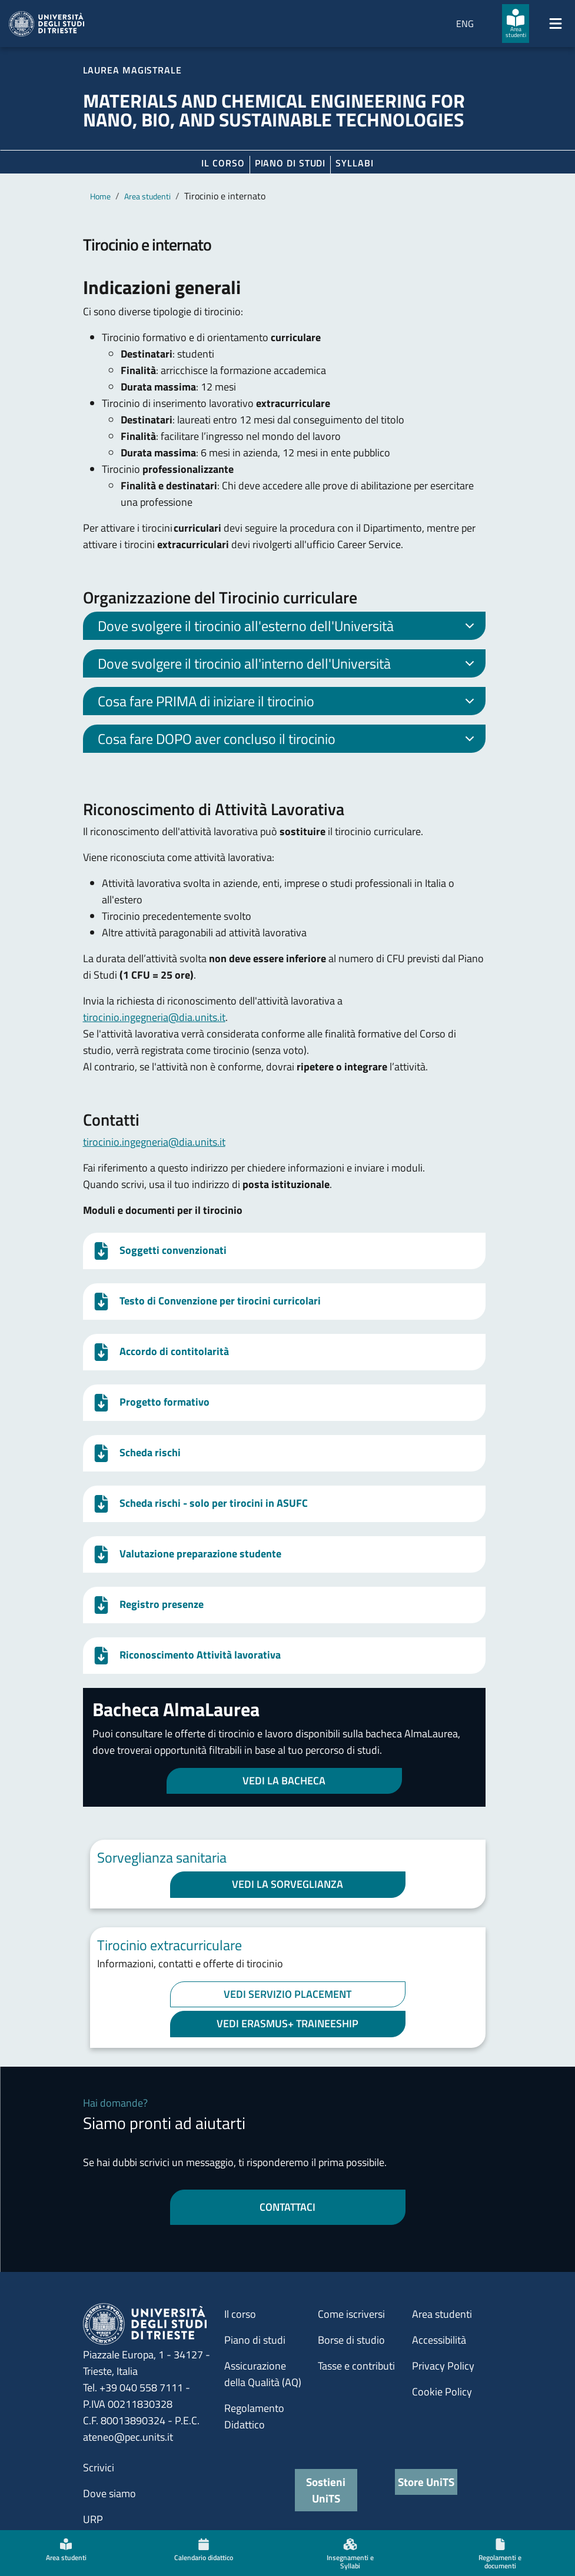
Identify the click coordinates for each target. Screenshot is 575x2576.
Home (100, 196)
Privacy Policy (443, 2366)
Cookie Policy (442, 2392)
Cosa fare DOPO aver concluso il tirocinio (288, 740)
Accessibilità (439, 2340)
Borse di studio (351, 2340)
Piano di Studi (290, 163)
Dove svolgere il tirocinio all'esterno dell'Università (288, 627)
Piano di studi (254, 2340)
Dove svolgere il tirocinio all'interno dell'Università (288, 665)
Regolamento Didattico (254, 2416)
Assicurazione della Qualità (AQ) (262, 2374)
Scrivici (98, 2467)
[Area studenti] (515, 23)
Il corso (222, 163)
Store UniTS (426, 2481)
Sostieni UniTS (325, 2490)
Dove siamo (109, 2493)
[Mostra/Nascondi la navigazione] (555, 23)
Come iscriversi (351, 2314)
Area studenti (147, 196)
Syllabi (354, 163)
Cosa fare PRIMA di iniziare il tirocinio (288, 702)
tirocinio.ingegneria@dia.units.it (154, 1017)
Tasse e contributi (356, 2366)
